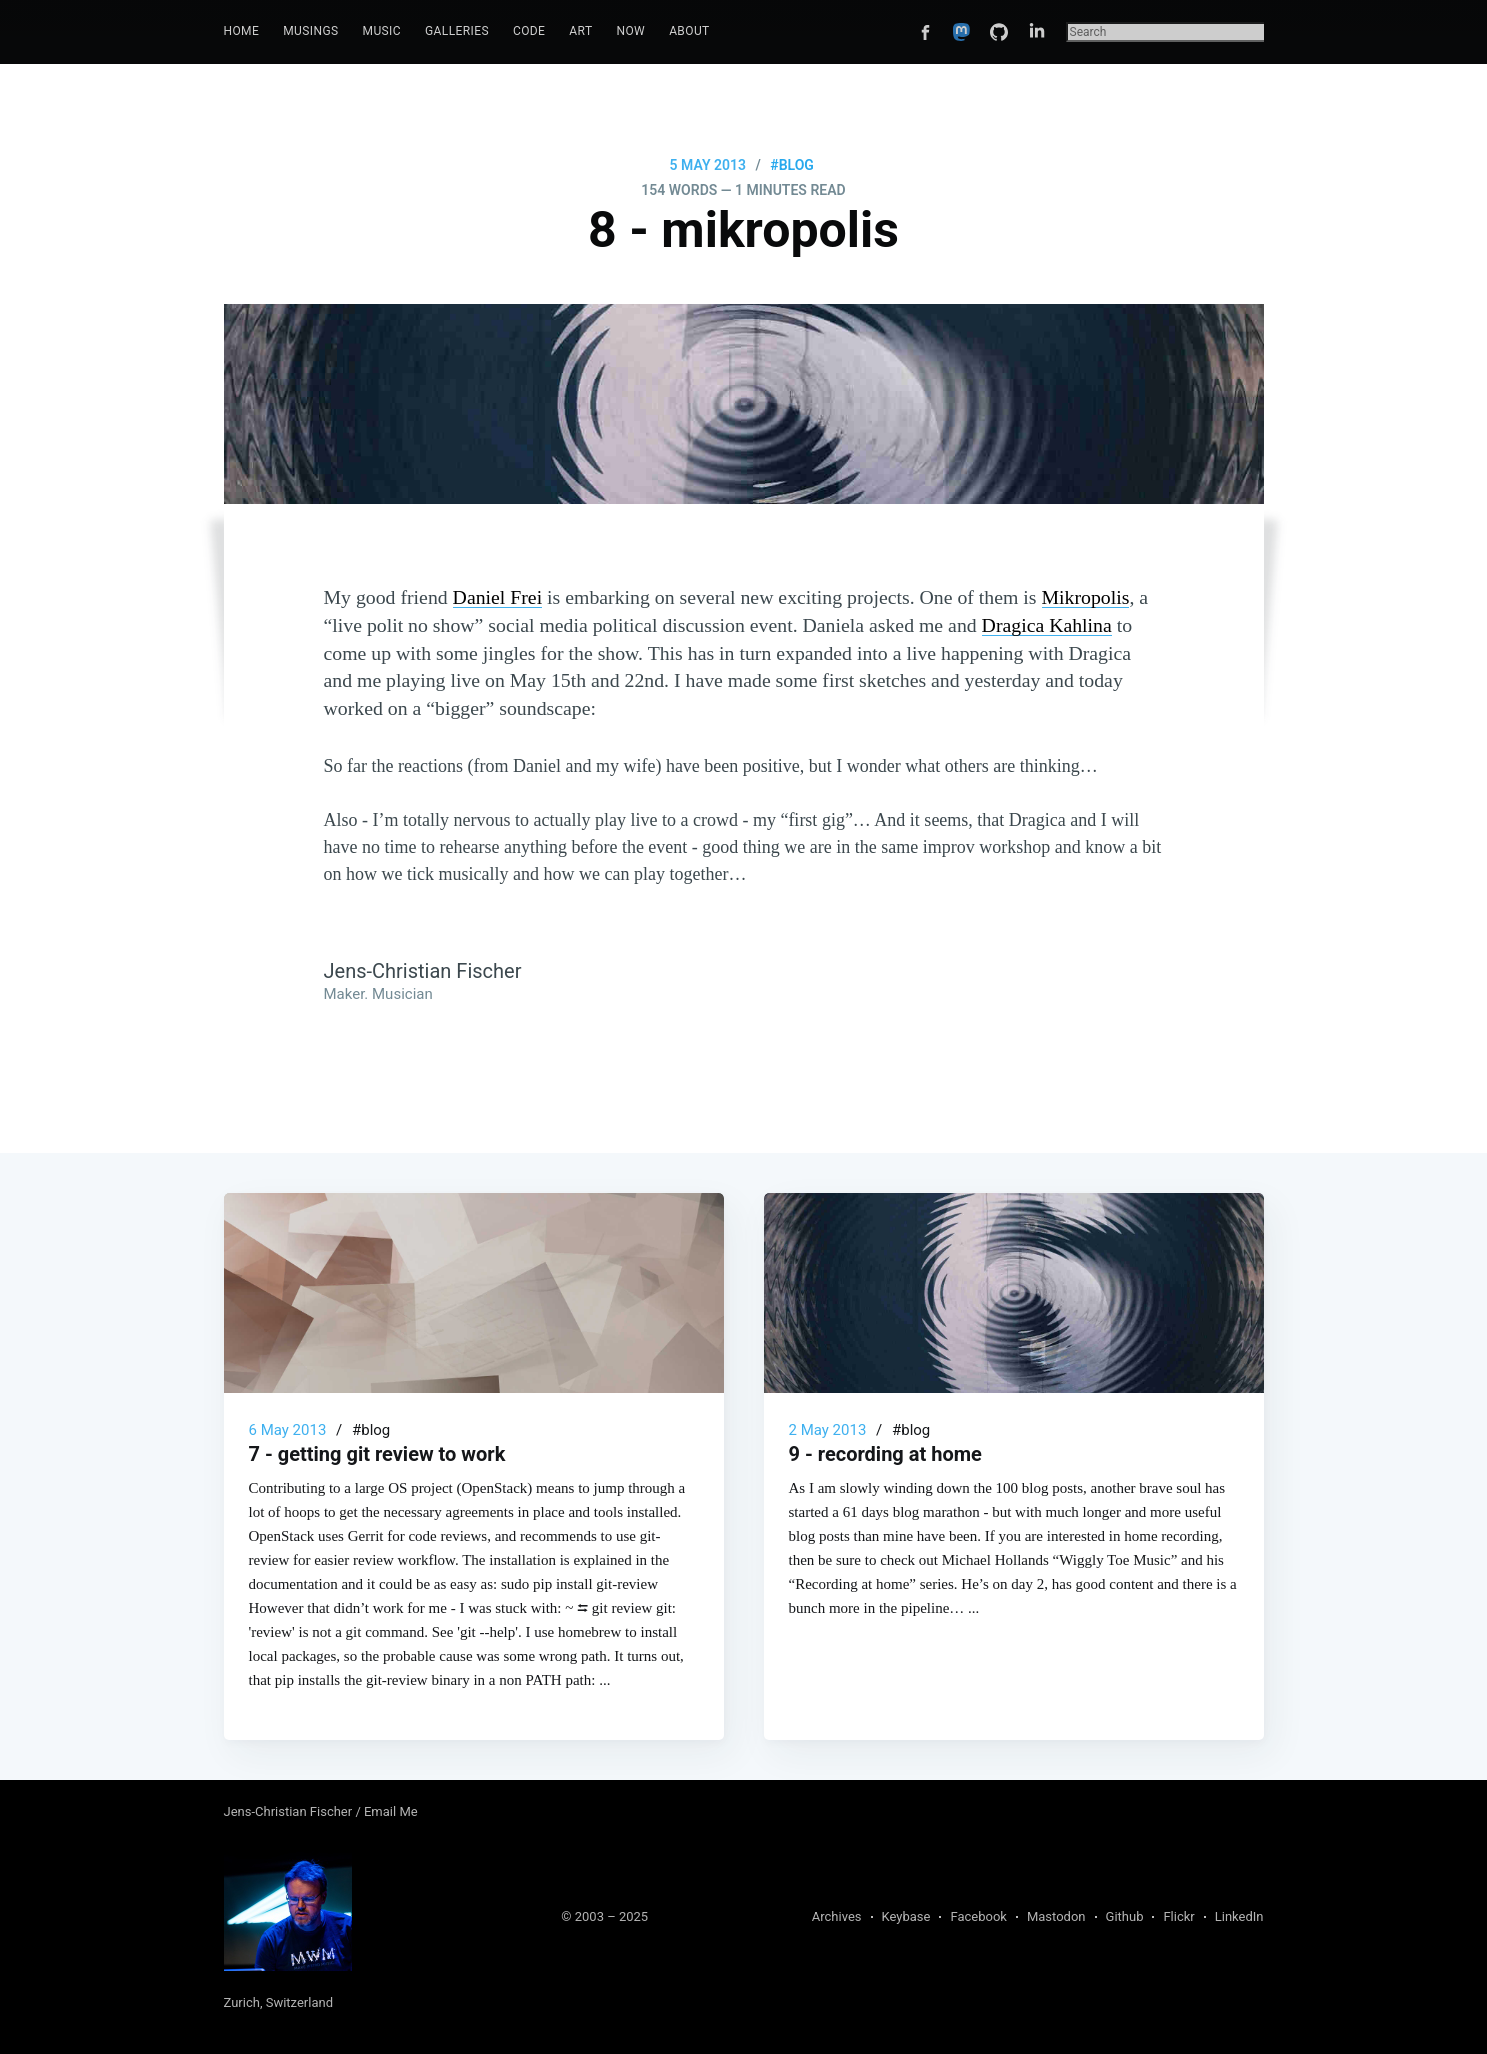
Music (382, 31)
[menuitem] (242, 31)
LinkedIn (1239, 1916)
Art (580, 31)
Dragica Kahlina (1047, 625)
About (689, 31)
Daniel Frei (498, 597)
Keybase (906, 1916)
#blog (792, 165)
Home (242, 31)
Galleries (457, 31)
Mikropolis (1086, 597)
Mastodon (1056, 1916)
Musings (310, 31)
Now (630, 31)
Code (529, 31)
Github (1125, 1916)
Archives (837, 1916)
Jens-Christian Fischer (290, 1811)
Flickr (1178, 1916)
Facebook (978, 1916)
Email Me (391, 1811)
